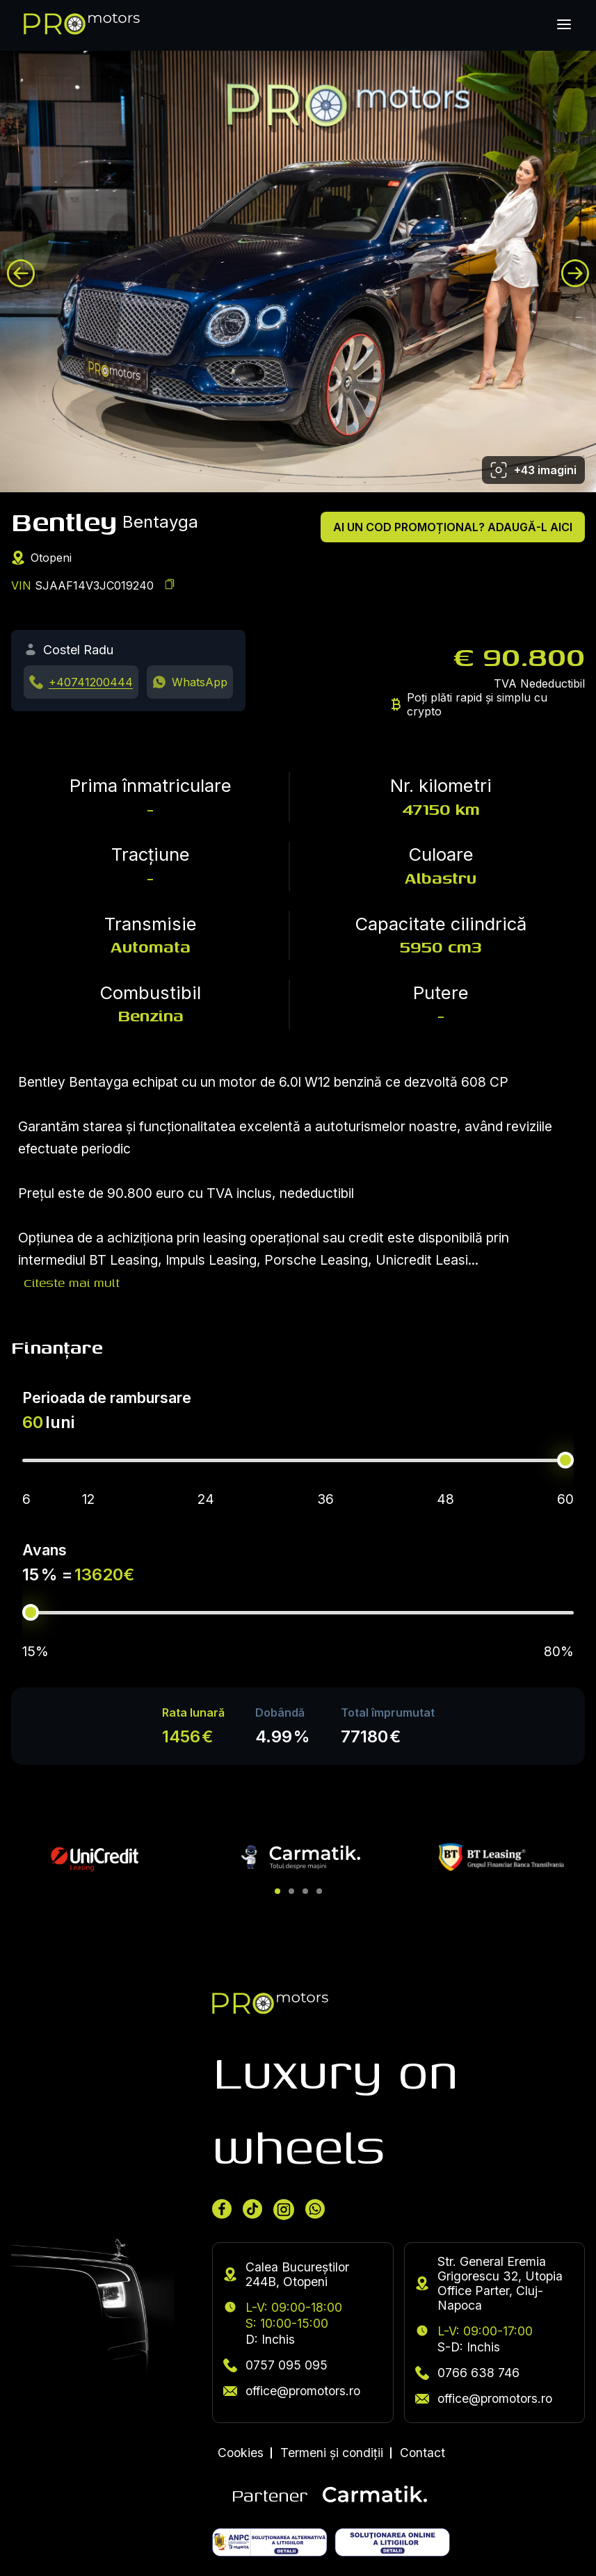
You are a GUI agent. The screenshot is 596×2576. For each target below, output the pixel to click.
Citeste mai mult (72, 1282)
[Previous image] (21, 273)
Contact (422, 2452)
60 (565, 1499)
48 (445, 1499)
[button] (277, 1891)
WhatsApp (199, 682)
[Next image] (575, 273)
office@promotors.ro (291, 2390)
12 (88, 1499)
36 (325, 1499)
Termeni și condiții (331, 2452)
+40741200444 (91, 682)
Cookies (241, 2452)
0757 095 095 (275, 2365)
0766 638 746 (467, 2372)
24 (206, 1499)
